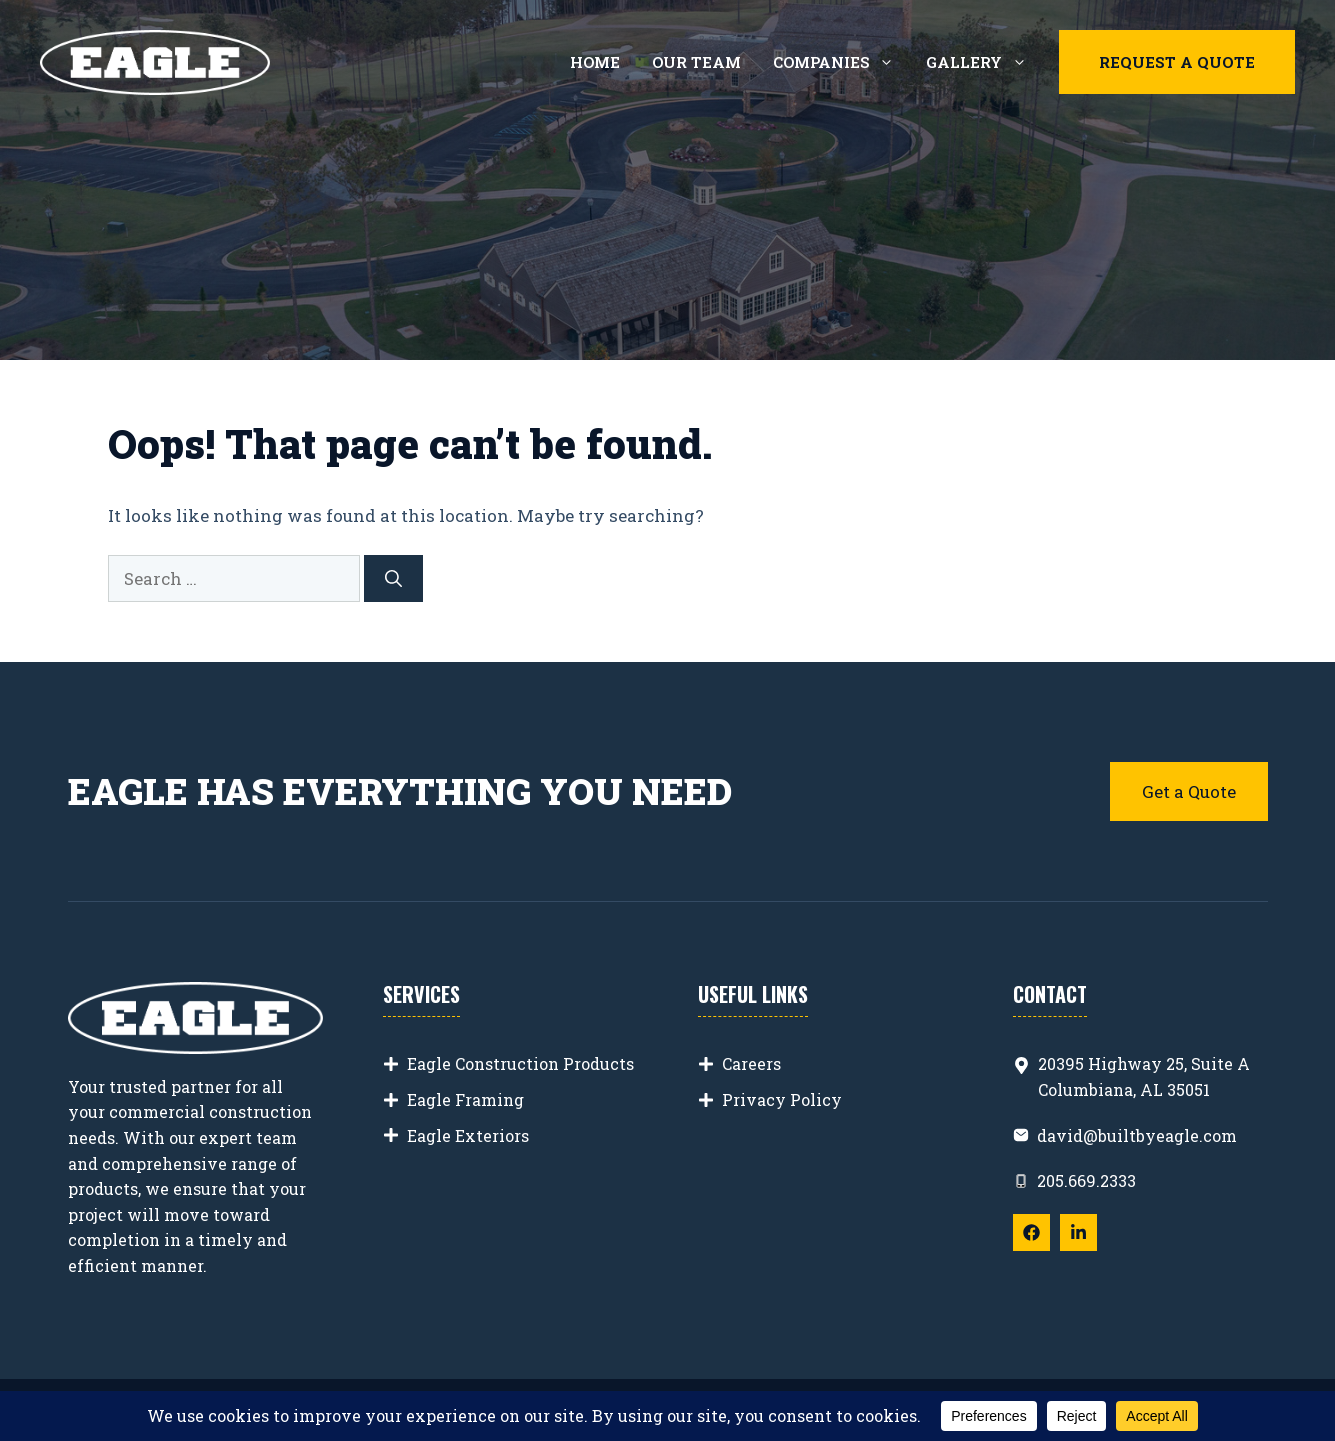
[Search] (393, 579)
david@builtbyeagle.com (1137, 1135)
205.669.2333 (1086, 1180)
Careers (751, 1063)
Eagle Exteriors (468, 1135)
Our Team (696, 62)
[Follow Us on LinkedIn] (1078, 1232)
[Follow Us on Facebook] (1031, 1232)
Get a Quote (1189, 791)
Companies (841, 62)
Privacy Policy (782, 1099)
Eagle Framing (465, 1099)
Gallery (984, 62)
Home (595, 62)
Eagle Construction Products (520, 1063)
